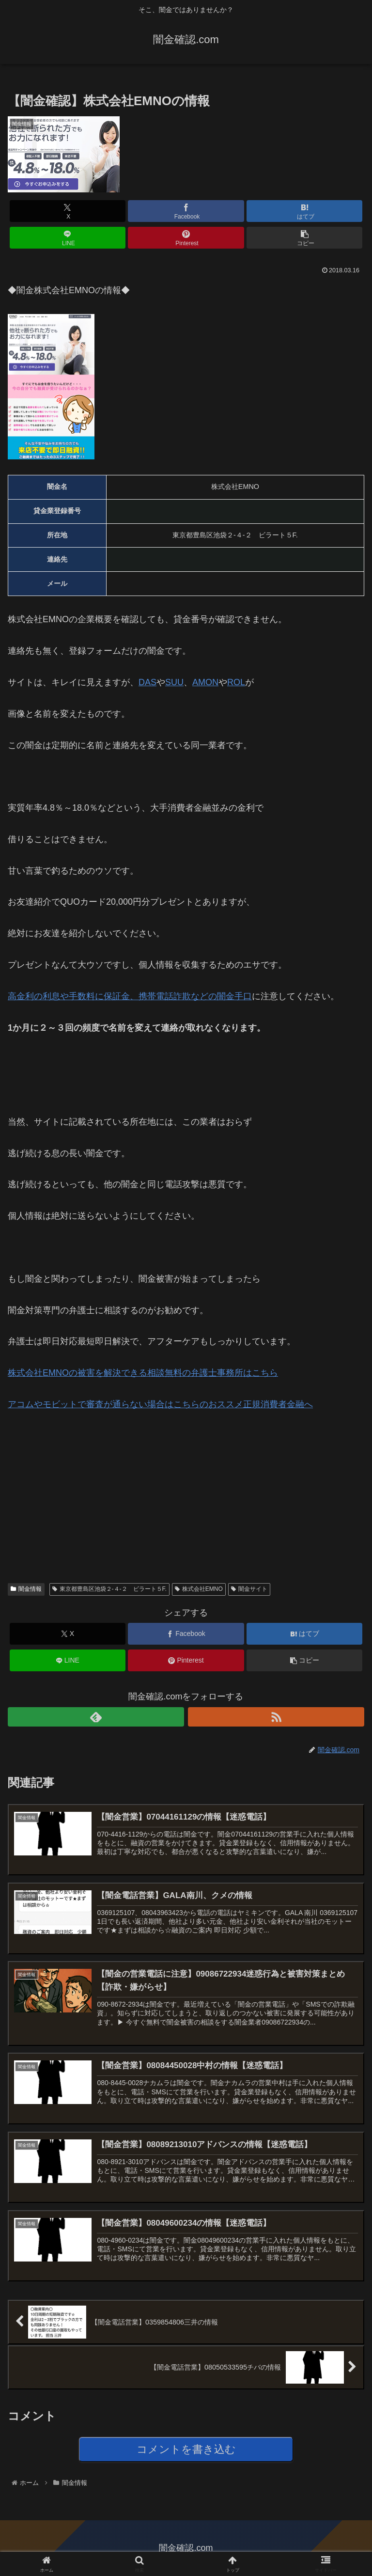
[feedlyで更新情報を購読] (96, 1717)
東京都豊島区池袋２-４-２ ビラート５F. (109, 1589)
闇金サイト (249, 1589)
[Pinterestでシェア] (186, 238)
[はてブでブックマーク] (304, 211)
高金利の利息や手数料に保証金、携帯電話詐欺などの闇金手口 (130, 996)
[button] (304, 238)
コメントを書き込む (186, 2449)
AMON (205, 682)
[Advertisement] (80, 1488)
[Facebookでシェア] (186, 211)
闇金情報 (26, 1589)
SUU (174, 682)
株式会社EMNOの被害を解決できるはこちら (143, 1373)
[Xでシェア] (67, 211)
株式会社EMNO (199, 1589)
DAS (147, 682)
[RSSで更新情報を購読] (276, 1717)
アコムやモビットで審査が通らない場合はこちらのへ (160, 1404)
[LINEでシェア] (67, 238)
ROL (236, 682)
